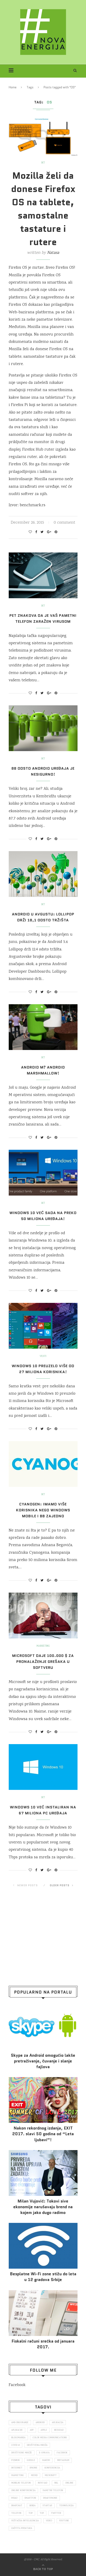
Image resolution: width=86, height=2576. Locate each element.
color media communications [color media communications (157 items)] (50, 2437)
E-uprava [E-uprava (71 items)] (44, 2452)
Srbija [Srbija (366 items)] (32, 2505)
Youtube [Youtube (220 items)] (64, 2520)
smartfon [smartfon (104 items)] (30, 2498)
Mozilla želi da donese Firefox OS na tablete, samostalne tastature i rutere (43, 209)
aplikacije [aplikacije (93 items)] (17, 2430)
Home (13, 87)
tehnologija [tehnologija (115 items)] (66, 2505)
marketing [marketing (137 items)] (17, 2475)
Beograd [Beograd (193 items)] (59, 2430)
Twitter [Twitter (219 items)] (56, 2513)
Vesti (43, 1356)
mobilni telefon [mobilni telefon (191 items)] (21, 2483)
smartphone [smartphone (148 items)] (50, 2498)
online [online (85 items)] (69, 2483)
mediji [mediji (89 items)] (34, 2475)
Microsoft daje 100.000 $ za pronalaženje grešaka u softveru (43, 1661)
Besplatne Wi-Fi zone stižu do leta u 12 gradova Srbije (43, 2277)
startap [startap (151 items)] (47, 2505)
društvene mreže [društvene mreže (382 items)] (21, 2452)
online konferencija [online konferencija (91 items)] (23, 2490)
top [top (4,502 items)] (42, 2513)
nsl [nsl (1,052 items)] (56, 2483)
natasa (53, 253)
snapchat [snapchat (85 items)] (16, 2505)
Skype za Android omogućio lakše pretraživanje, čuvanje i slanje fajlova (43, 2061)
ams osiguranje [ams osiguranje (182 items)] (19, 2422)
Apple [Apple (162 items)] (44, 2430)
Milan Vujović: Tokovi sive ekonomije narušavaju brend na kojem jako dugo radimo (43, 2207)
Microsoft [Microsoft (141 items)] (51, 2475)
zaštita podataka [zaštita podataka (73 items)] (21, 2528)
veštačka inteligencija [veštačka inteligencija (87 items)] (25, 2520)
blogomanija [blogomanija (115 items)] (18, 2437)
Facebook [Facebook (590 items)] (62, 2452)
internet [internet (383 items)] (16, 2468)
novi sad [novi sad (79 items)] (42, 2483)
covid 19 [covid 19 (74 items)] (15, 2445)
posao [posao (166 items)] (14, 2498)
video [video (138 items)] (49, 2520)
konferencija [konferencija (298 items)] (52, 2468)
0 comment (64, 523)
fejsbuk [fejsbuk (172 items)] (15, 2460)
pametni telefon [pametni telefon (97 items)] (53, 2490)
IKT (43, 163)
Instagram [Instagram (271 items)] (63, 2460)
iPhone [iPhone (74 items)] (33, 2468)
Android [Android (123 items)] (40, 2422)
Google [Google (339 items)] (31, 2460)
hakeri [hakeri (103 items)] (46, 2460)
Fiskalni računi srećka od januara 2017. (43, 2344)
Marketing (43, 1646)
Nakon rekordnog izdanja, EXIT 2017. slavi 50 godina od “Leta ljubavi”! (43, 2134)
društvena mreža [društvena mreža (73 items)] (37, 2445)
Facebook (17, 2385)
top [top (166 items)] (30, 2513)
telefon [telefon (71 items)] (16, 2513)
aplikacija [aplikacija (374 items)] (57, 2422)
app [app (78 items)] (31, 2430)
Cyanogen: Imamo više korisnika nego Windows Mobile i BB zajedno (43, 1510)
